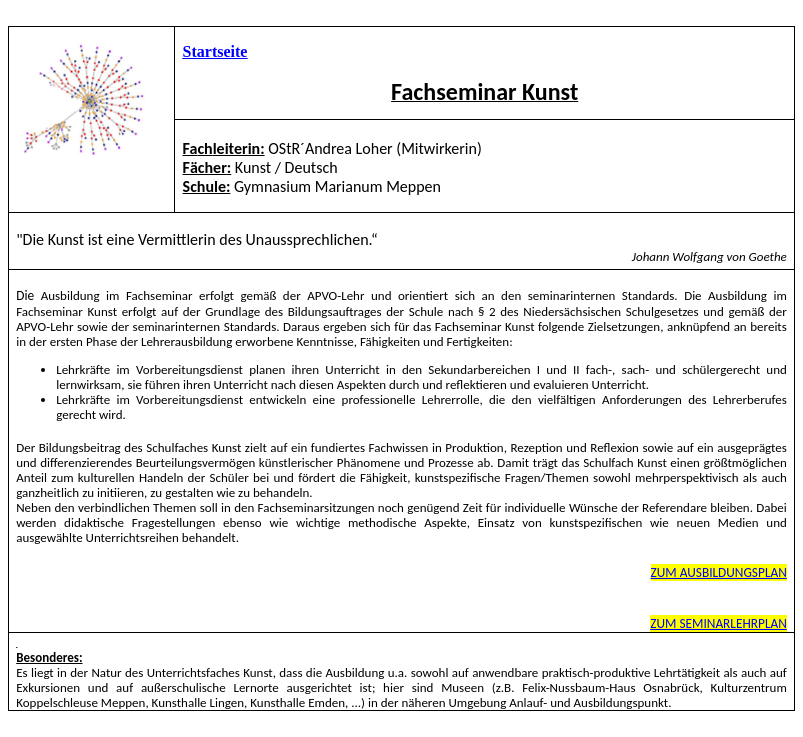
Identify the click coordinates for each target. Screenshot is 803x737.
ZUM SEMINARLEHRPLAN (718, 623)
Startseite (215, 51)
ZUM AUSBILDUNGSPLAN (719, 572)
